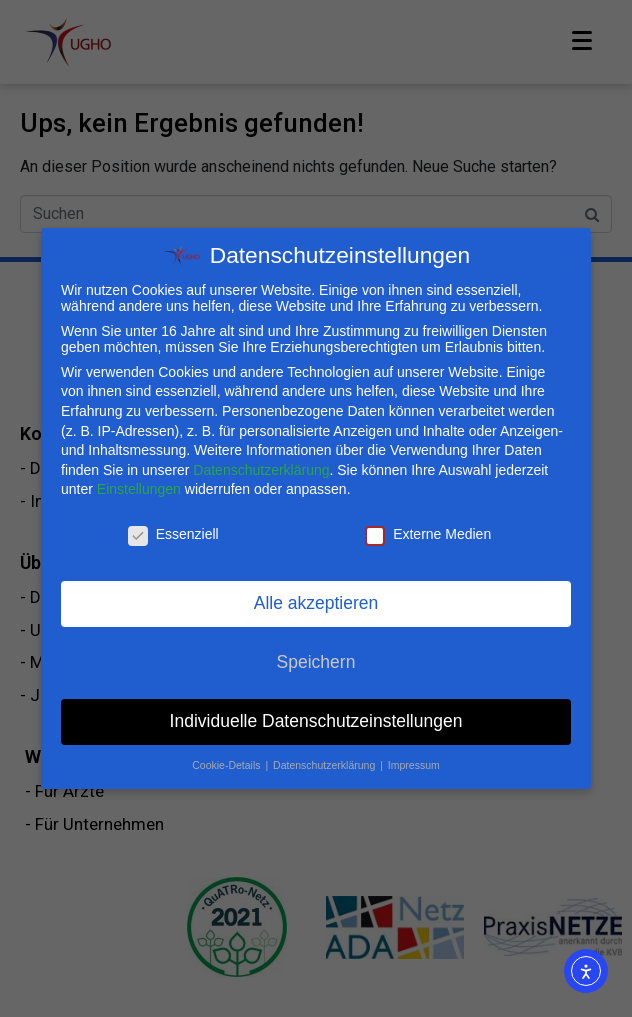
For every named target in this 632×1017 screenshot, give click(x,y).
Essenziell (173, 531)
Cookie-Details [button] (227, 762)
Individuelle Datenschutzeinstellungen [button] (316, 718)
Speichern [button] (316, 659)
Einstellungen (139, 486)
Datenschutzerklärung (261, 467)
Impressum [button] (414, 762)
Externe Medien (428, 531)
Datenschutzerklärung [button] (325, 762)
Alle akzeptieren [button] (316, 600)
